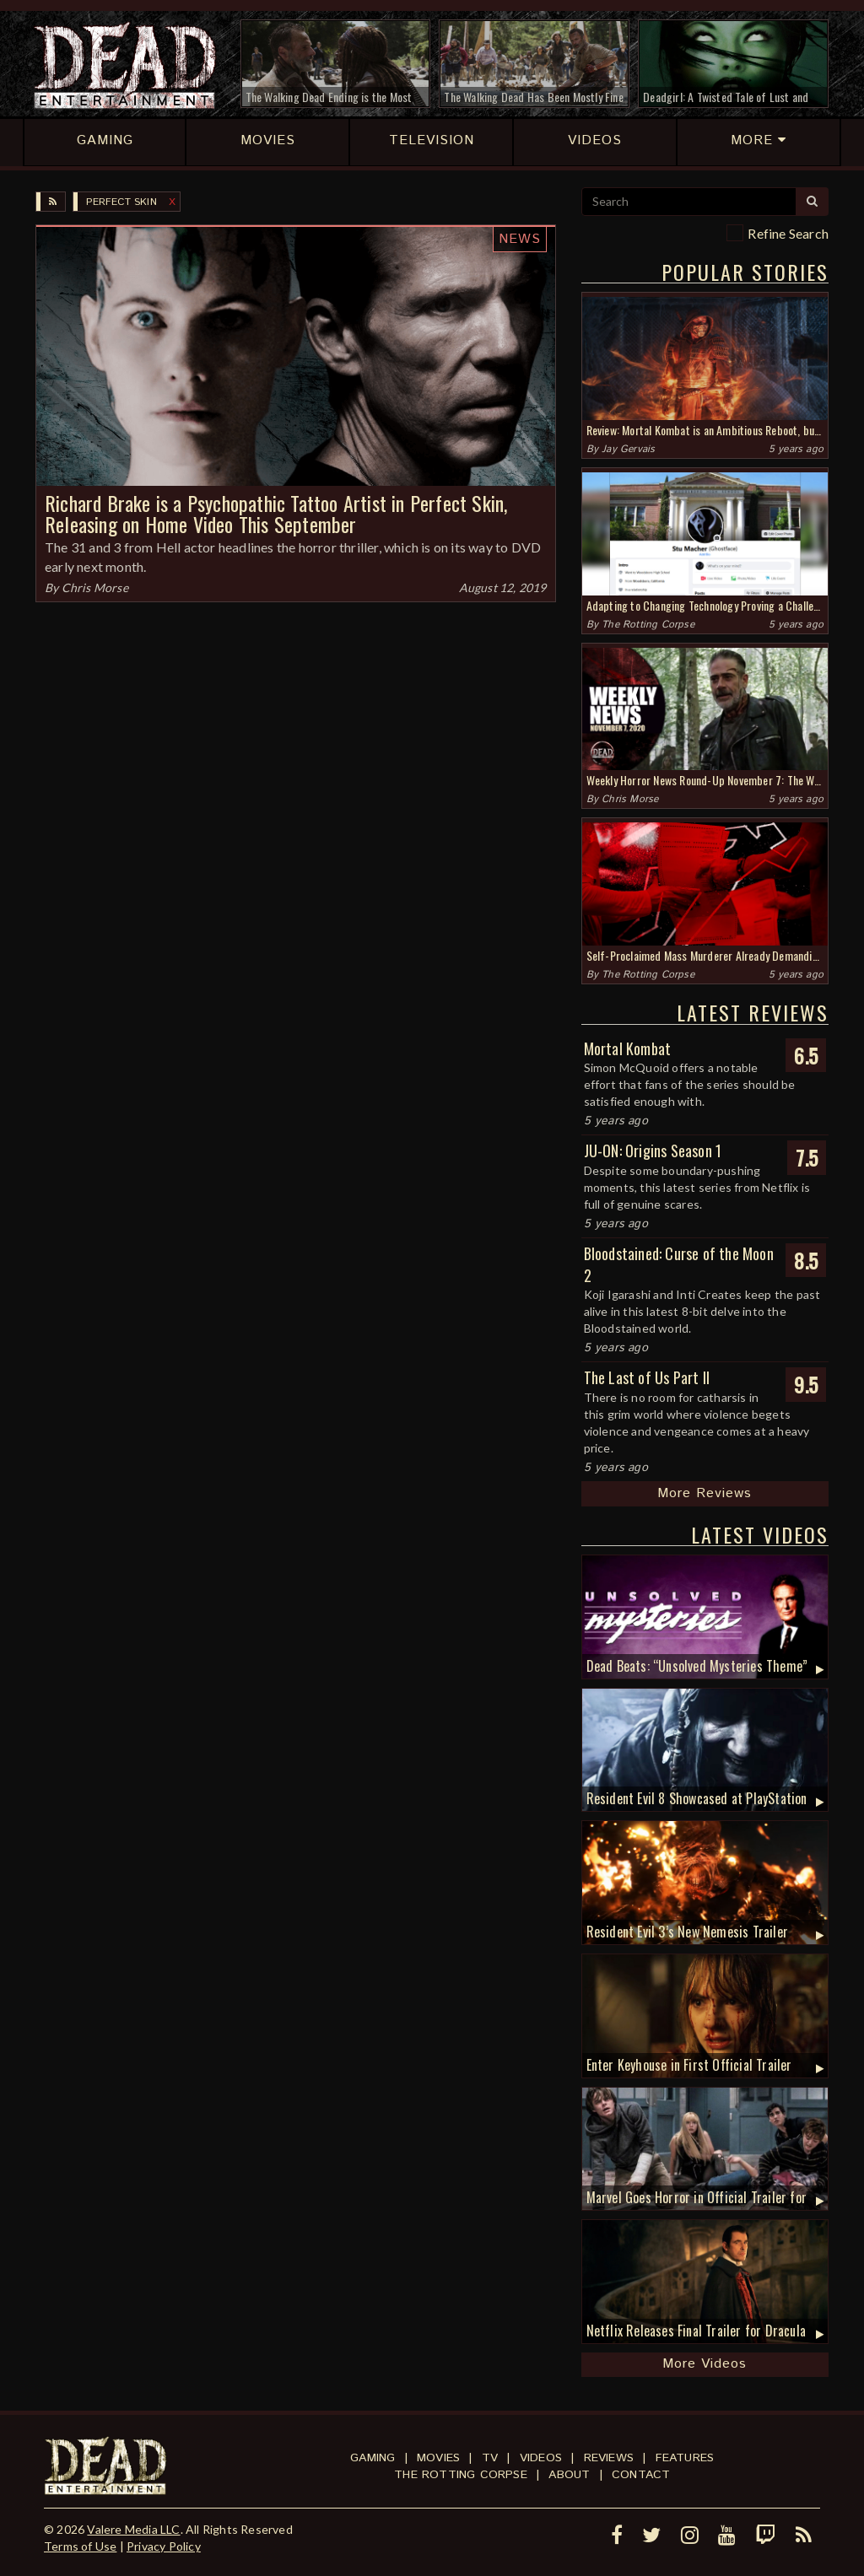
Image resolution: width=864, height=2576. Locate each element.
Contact (641, 2474)
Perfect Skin (121, 202)
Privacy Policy (164, 2546)
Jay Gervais (628, 449)
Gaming (372, 2457)
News (520, 239)
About (569, 2474)
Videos (541, 2457)
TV (490, 2457)
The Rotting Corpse (648, 624)
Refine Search (788, 233)
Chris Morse (95, 587)
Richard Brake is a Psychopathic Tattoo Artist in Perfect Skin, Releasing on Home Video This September (276, 513)
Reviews (609, 2457)
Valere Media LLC (133, 2529)
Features (685, 2457)
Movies (438, 2457)
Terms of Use (80, 2546)
